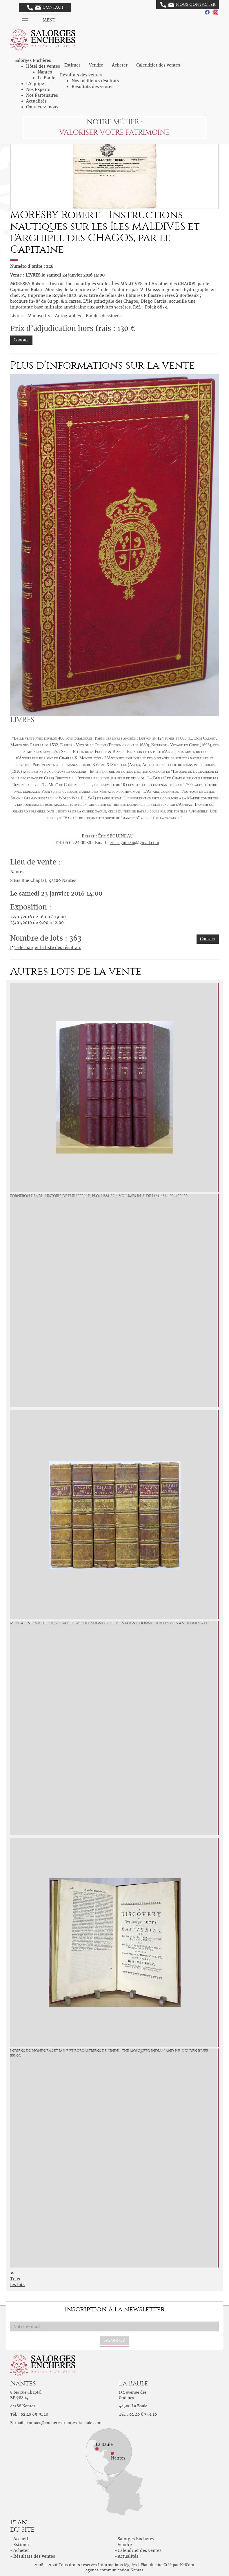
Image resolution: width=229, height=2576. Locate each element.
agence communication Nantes (114, 2570)
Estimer (72, 65)
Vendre (96, 65)
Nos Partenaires (42, 95)
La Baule (46, 77)
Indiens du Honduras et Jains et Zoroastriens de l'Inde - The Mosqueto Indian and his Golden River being (109, 2053)
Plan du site (151, 2564)
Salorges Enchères (136, 2538)
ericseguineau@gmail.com (134, 842)
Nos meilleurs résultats (95, 80)
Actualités (36, 101)
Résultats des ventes (92, 86)
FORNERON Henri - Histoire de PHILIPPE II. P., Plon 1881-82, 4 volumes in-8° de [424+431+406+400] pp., (99, 1196)
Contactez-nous (42, 107)
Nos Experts (38, 89)
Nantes (45, 72)
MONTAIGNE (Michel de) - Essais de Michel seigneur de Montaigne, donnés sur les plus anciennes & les (110, 1623)
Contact (45, 7)
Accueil (20, 2538)
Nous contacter (187, 5)
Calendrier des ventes (158, 65)
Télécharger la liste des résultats (47, 947)
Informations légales (117, 2564)
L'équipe (35, 83)
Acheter (120, 65)
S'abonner (114, 2340)
